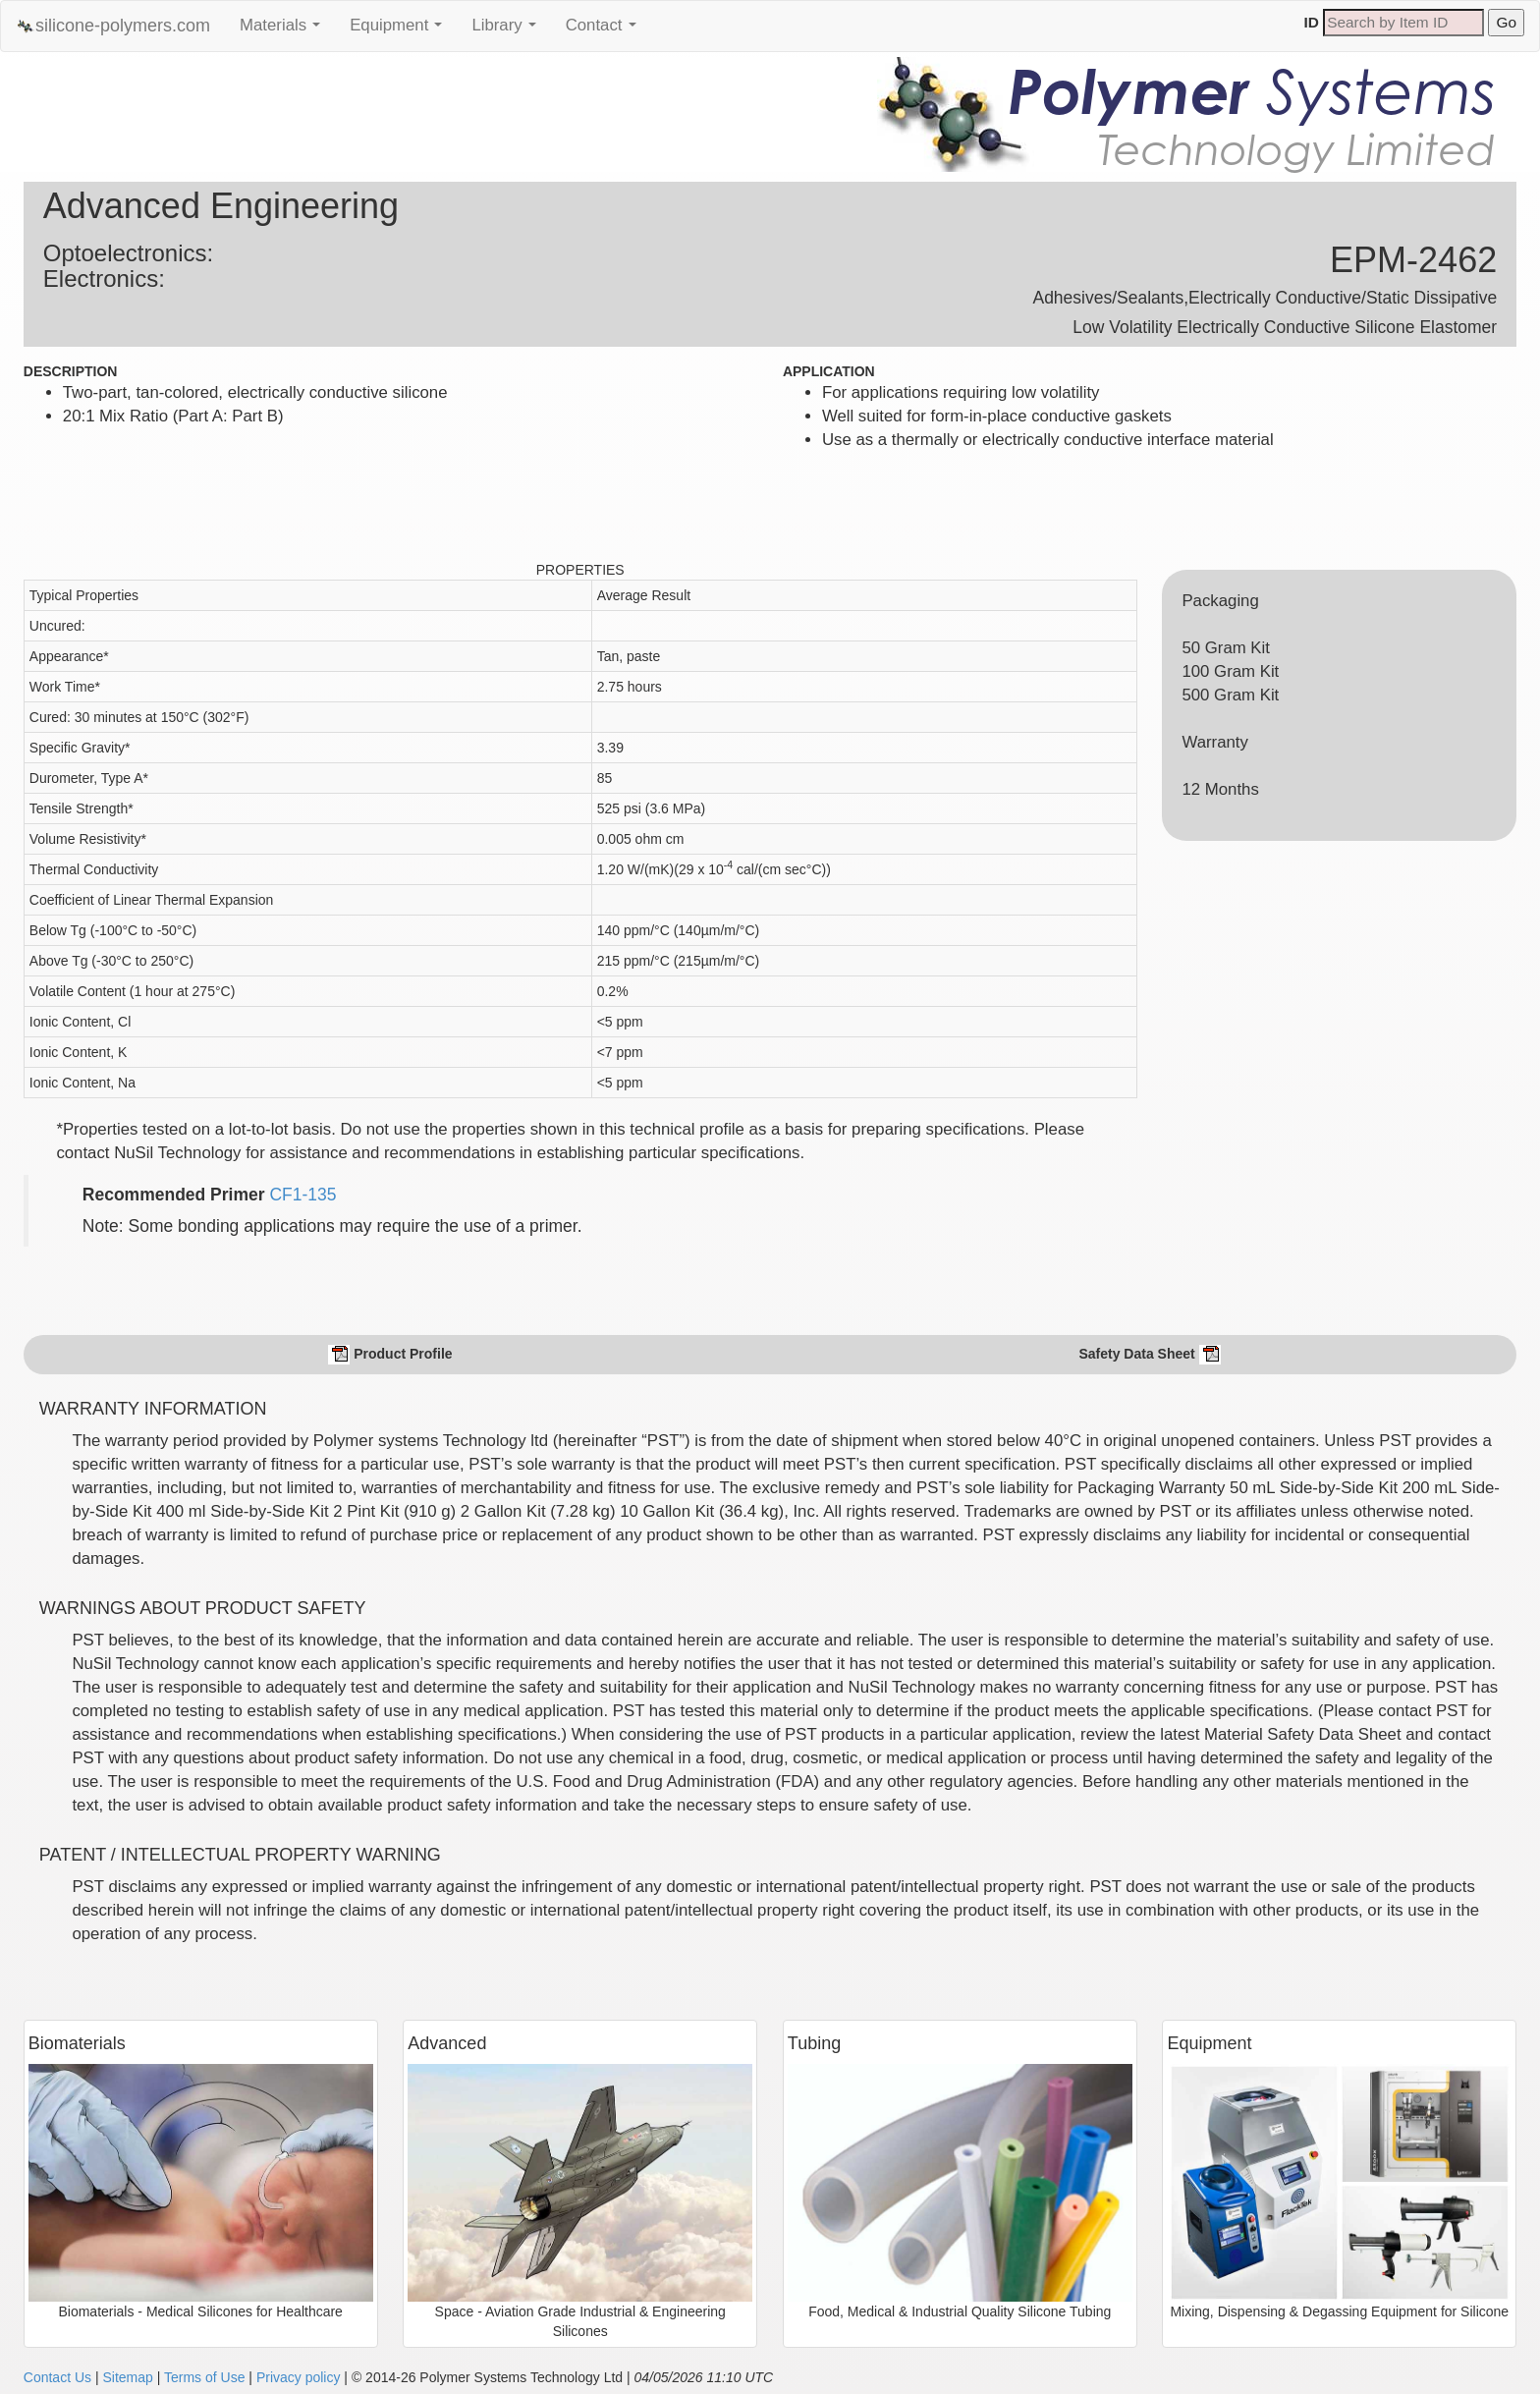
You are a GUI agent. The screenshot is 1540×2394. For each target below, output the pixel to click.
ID (1311, 22)
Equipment (401, 30)
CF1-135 (302, 1194)
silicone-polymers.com (113, 26)
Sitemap (127, 2377)
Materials (285, 30)
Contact (606, 30)
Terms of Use (204, 2377)
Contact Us (57, 2377)
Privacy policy (298, 2377)
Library (508, 30)
